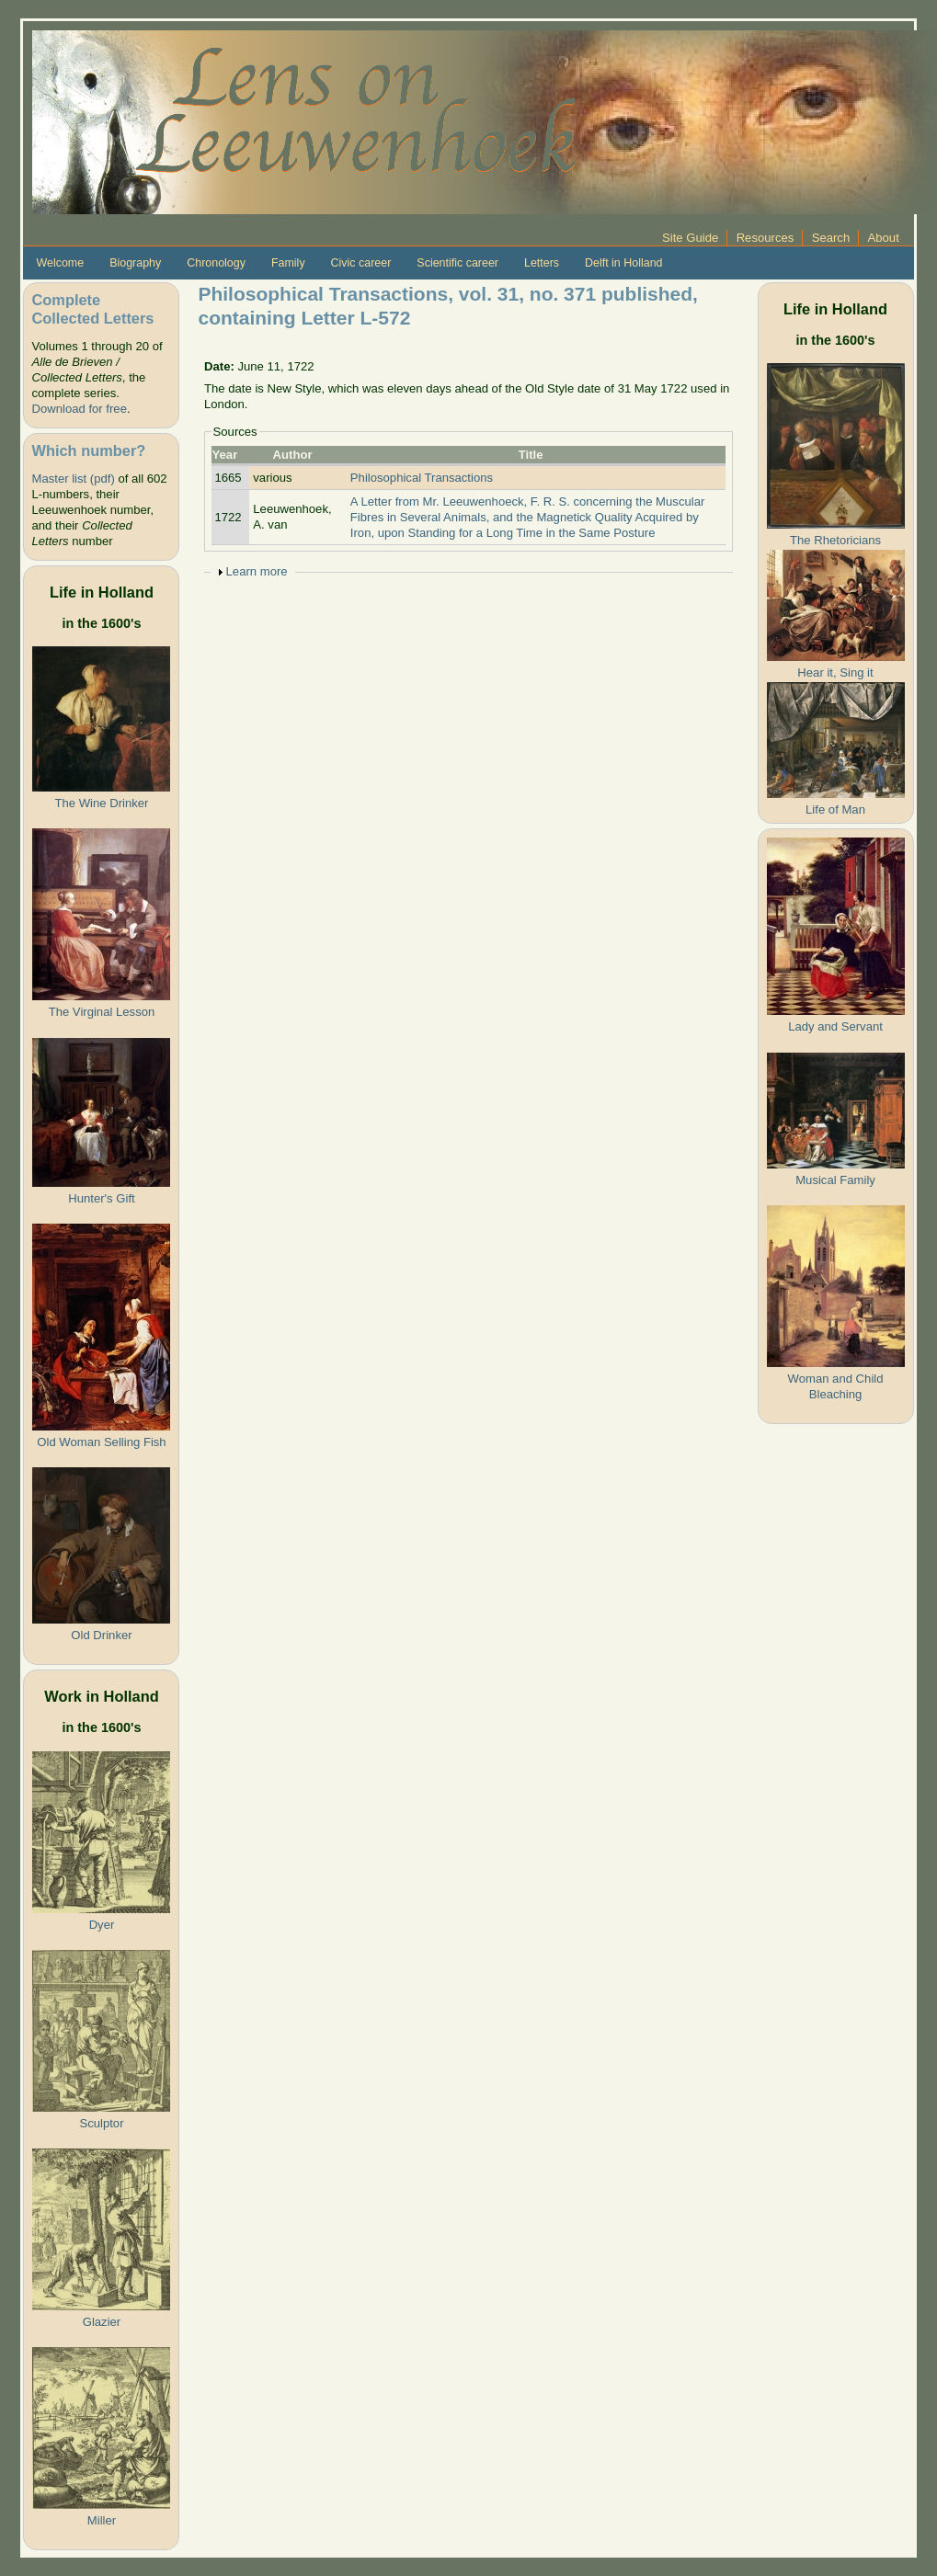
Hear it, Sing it (835, 672)
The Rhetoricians (835, 540)
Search (831, 238)
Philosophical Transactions (421, 477)
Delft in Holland (623, 262)
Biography (135, 262)
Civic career (361, 262)
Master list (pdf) (72, 478)
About (883, 238)
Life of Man (835, 809)
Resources (765, 238)
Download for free (78, 409)
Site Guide (690, 238)
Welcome (60, 262)
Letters (541, 262)
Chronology (216, 262)
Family (288, 262)
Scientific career (457, 262)
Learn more (257, 571)
